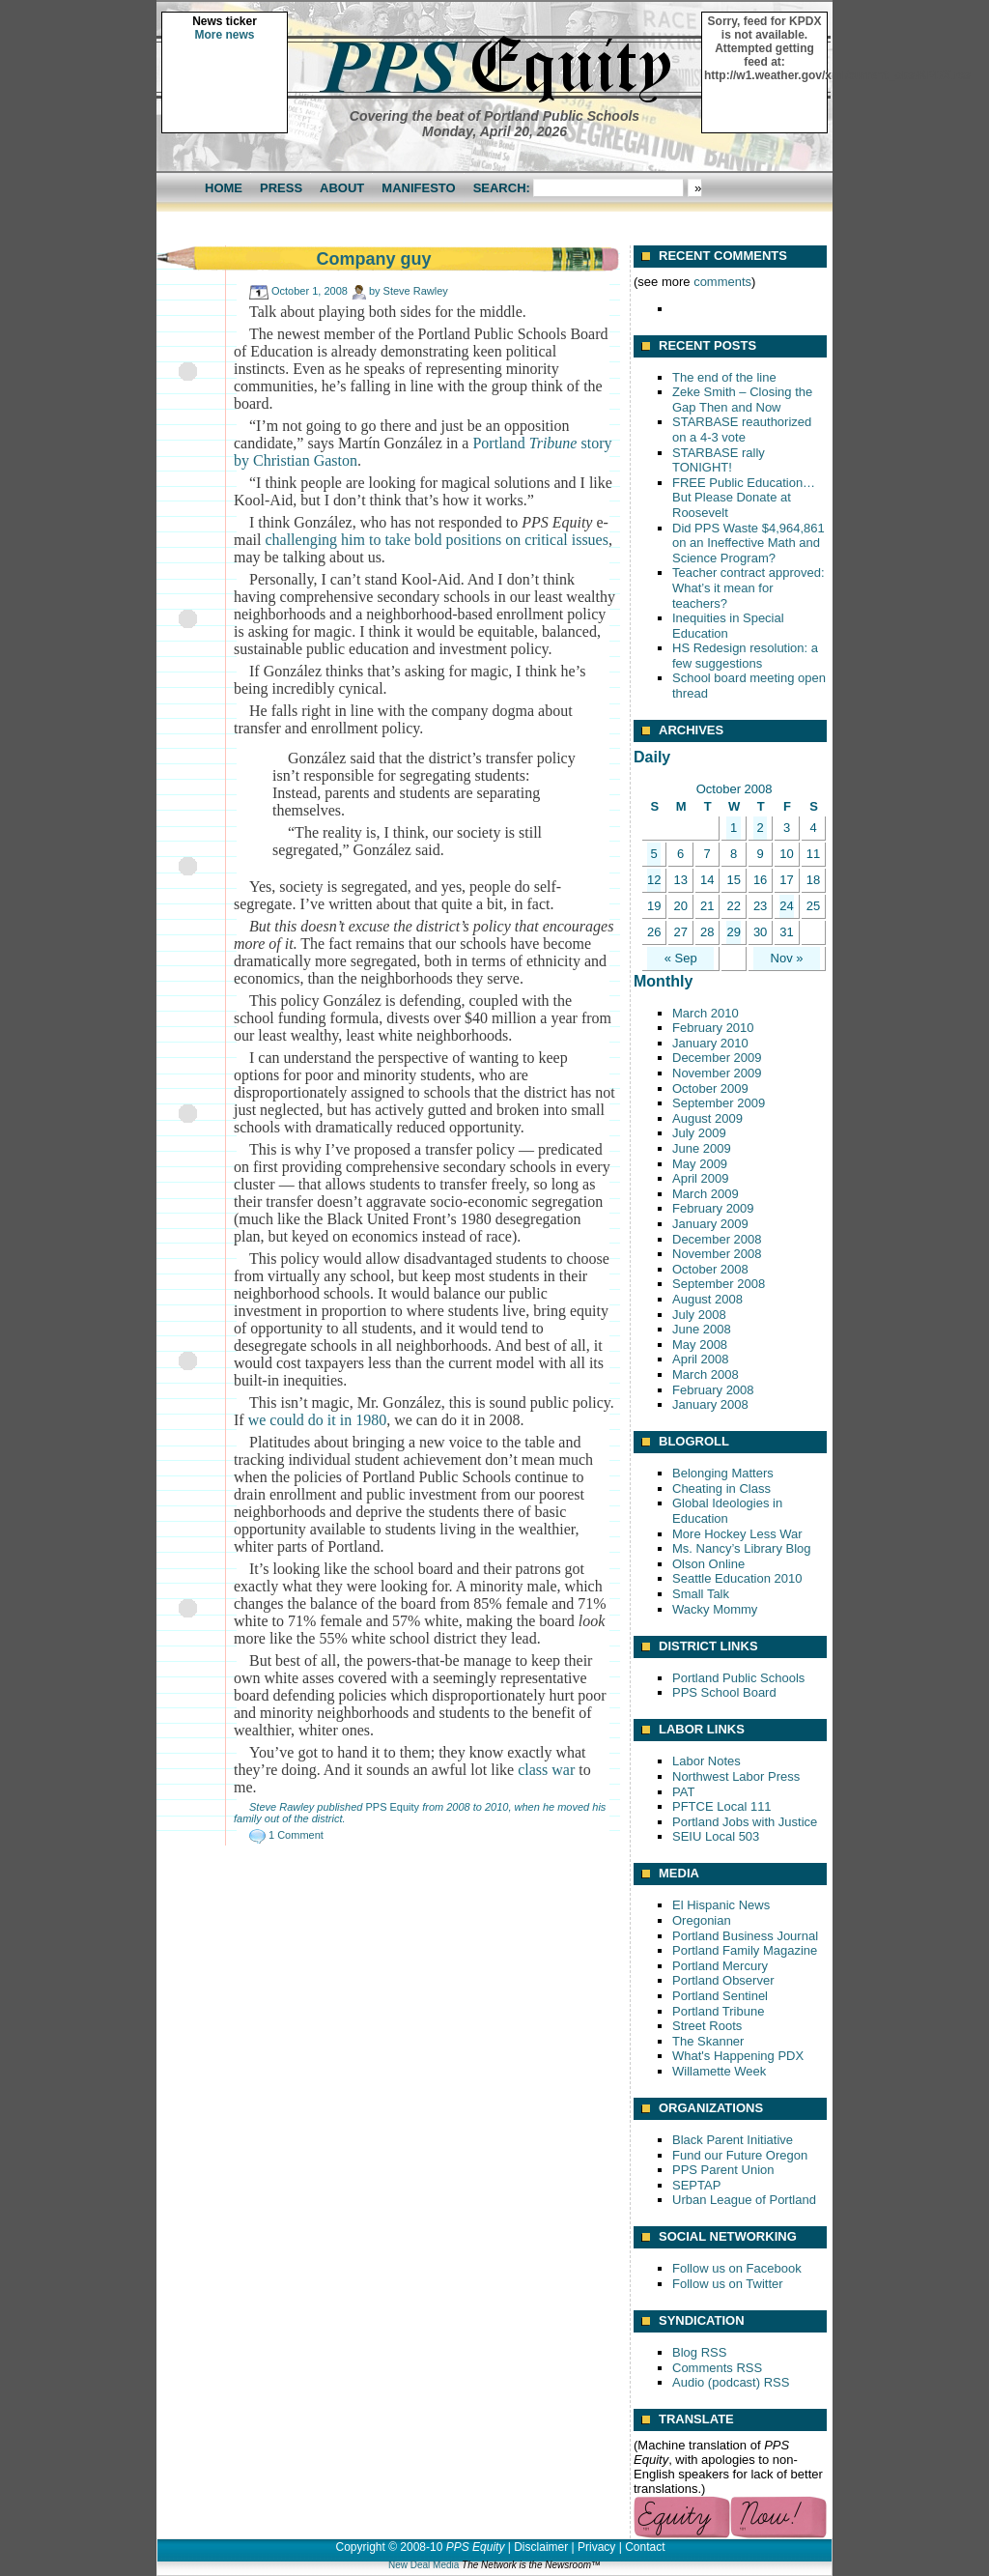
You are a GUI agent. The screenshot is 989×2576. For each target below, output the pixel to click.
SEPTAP (696, 2185)
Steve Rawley (415, 291)
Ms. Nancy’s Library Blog (741, 1548)
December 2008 (717, 1239)
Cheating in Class (721, 1488)
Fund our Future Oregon (739, 2155)
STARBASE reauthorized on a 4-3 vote (741, 429)
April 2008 (700, 1359)
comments (722, 281)
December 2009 (717, 1057)
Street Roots (707, 2025)
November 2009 (717, 1073)
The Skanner (708, 2041)
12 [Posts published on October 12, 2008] (654, 880)
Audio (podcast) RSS (730, 2382)
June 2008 (701, 1329)
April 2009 (700, 1178)
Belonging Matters (723, 1473)
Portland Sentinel (720, 1996)
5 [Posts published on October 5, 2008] (654, 853)
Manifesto (418, 188)
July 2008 (699, 1314)
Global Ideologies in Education (727, 1511)
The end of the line (724, 377)
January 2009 (710, 1223)
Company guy (373, 259)
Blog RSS (699, 2352)
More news (224, 35)
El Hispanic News (721, 1905)
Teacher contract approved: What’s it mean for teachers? (748, 587)
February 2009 (713, 1208)
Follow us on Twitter (727, 2283)
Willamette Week (719, 2071)
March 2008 (705, 1374)
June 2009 (701, 1148)
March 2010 (705, 1013)
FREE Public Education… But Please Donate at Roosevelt (743, 497)
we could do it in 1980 (317, 1420)
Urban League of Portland (744, 2199)
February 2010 (713, 1027)
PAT (683, 1792)
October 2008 (710, 1269)
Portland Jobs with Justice (744, 1822)
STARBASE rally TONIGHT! (718, 460)
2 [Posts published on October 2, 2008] (759, 827)
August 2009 (707, 1118)
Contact (644, 2547)
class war (546, 1769)
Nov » (787, 958)
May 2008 (699, 1344)
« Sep (680, 958)
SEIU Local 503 (715, 1836)
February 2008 (713, 1390)
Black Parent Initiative (732, 2139)
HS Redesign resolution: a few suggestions (745, 656)
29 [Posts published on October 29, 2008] (733, 932)
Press (281, 188)
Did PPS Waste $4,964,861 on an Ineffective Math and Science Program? (748, 543)
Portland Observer (723, 1980)
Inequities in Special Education (728, 626)
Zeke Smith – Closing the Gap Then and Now (742, 400)
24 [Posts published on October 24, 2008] (786, 906)
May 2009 (699, 1164)
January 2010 (710, 1043)
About (342, 188)
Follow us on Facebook (737, 2268)
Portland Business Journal (745, 1936)
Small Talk (700, 1594)
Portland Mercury (720, 1966)
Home (223, 188)
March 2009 (705, 1194)
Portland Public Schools (738, 1678)
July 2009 (699, 1133)
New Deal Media (423, 2565)
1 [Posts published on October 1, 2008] (733, 827)
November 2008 (717, 1253)
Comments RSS (717, 2368)
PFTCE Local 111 (722, 1806)
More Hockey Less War (737, 1534)
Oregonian (701, 1920)
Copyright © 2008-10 (388, 2547)
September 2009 (718, 1103)
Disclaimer (541, 2547)
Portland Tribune (718, 2011)
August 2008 (707, 1299)
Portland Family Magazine (744, 1950)
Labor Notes (706, 1761)
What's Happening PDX (738, 2055)
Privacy (596, 2547)
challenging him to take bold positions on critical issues (436, 539)
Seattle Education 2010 (737, 1578)
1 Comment (296, 1835)
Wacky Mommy (714, 1609)
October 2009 (710, 1088)
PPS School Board (724, 1692)
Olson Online (708, 1564)
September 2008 (718, 1283)
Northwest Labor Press (736, 1776)
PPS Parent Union (723, 2169)
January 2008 (710, 1404)
